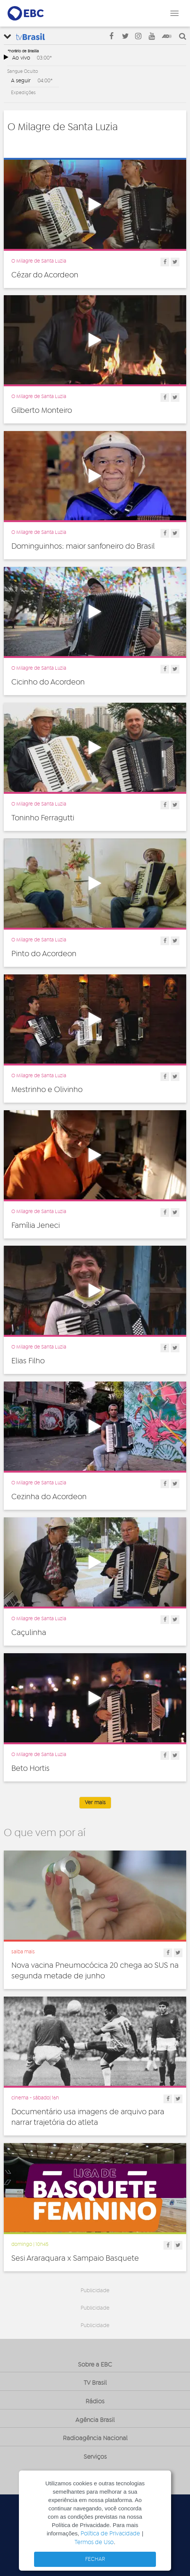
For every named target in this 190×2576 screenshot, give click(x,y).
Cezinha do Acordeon (49, 1497)
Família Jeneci (35, 1225)
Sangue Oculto (22, 71)
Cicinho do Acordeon (48, 682)
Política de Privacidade (110, 2534)
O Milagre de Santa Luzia (38, 261)
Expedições (23, 92)
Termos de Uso (94, 2542)
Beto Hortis (30, 1768)
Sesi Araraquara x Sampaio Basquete (75, 2258)
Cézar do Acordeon (44, 275)
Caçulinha (28, 1633)
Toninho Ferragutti (42, 818)
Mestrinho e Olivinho (47, 1090)
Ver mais (95, 1802)
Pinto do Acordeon (43, 954)
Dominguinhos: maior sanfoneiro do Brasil (83, 546)
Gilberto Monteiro (41, 410)
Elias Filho (28, 1361)
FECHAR (95, 2559)
